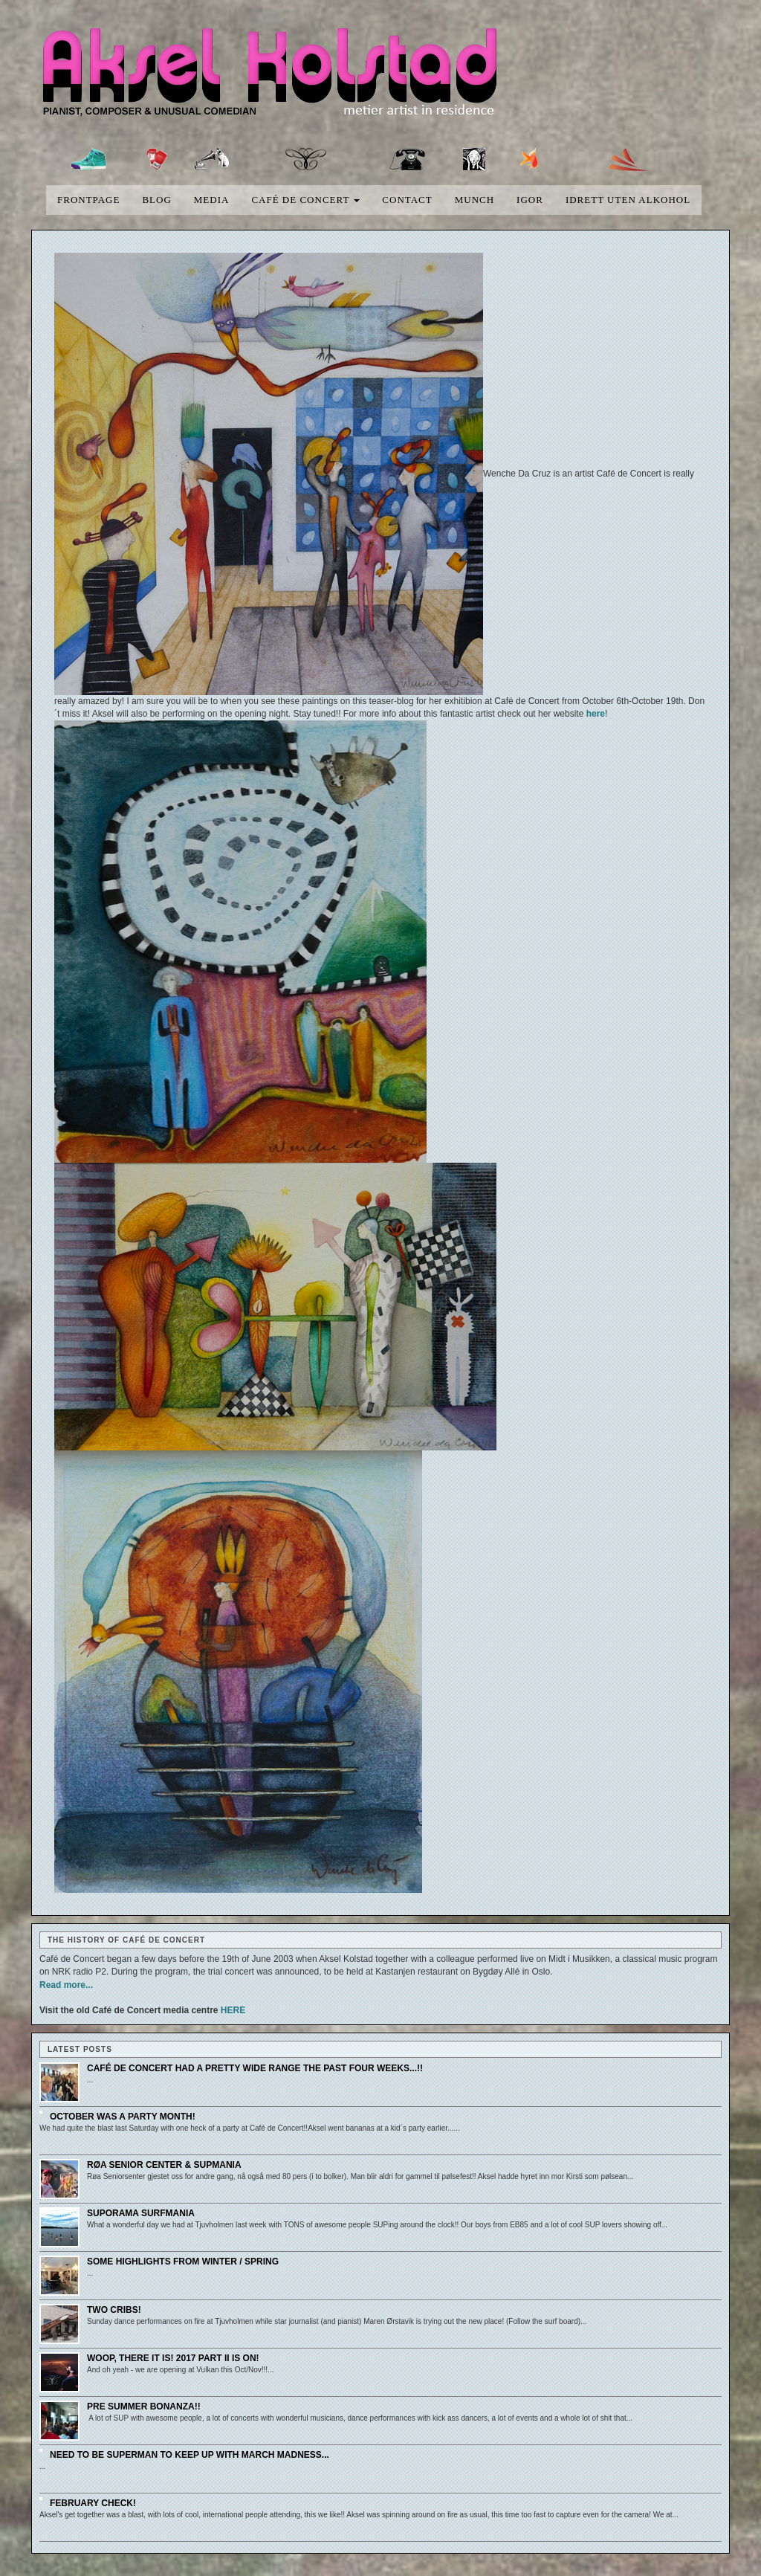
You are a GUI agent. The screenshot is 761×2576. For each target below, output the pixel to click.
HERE (233, 2010)
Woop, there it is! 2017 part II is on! (173, 2358)
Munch (474, 199)
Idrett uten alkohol (628, 199)
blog (156, 199)
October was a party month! (122, 2116)
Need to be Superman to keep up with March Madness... (189, 2455)
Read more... (66, 1985)
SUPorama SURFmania (141, 2213)
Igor (529, 199)
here (595, 713)
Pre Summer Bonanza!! (144, 2406)
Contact (407, 199)
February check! (93, 2503)
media (212, 199)
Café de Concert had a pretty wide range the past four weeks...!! (255, 2068)
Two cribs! (114, 2310)
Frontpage (88, 199)
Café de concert (305, 199)
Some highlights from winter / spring (183, 2261)
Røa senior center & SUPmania (164, 2165)
